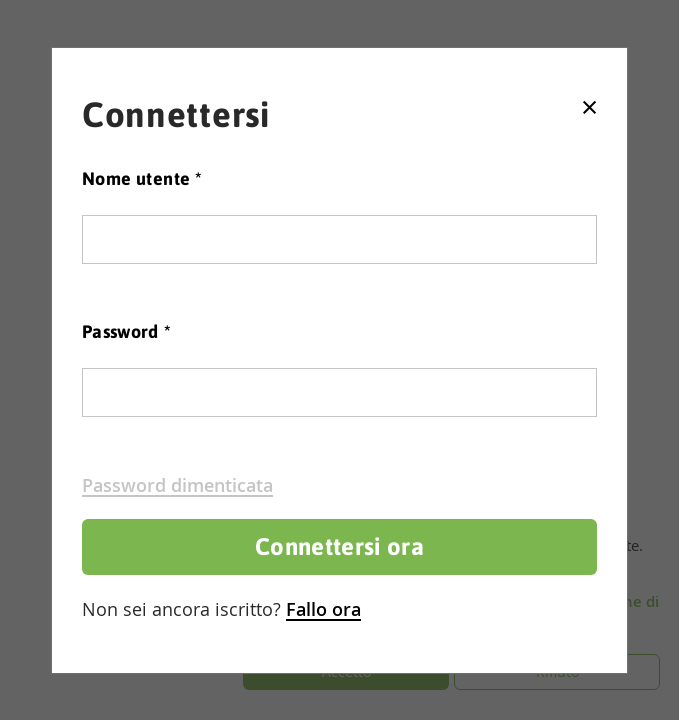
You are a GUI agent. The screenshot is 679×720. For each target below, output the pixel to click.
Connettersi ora (339, 546)
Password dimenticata (177, 485)
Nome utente (142, 178)
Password (126, 331)
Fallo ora (323, 609)
